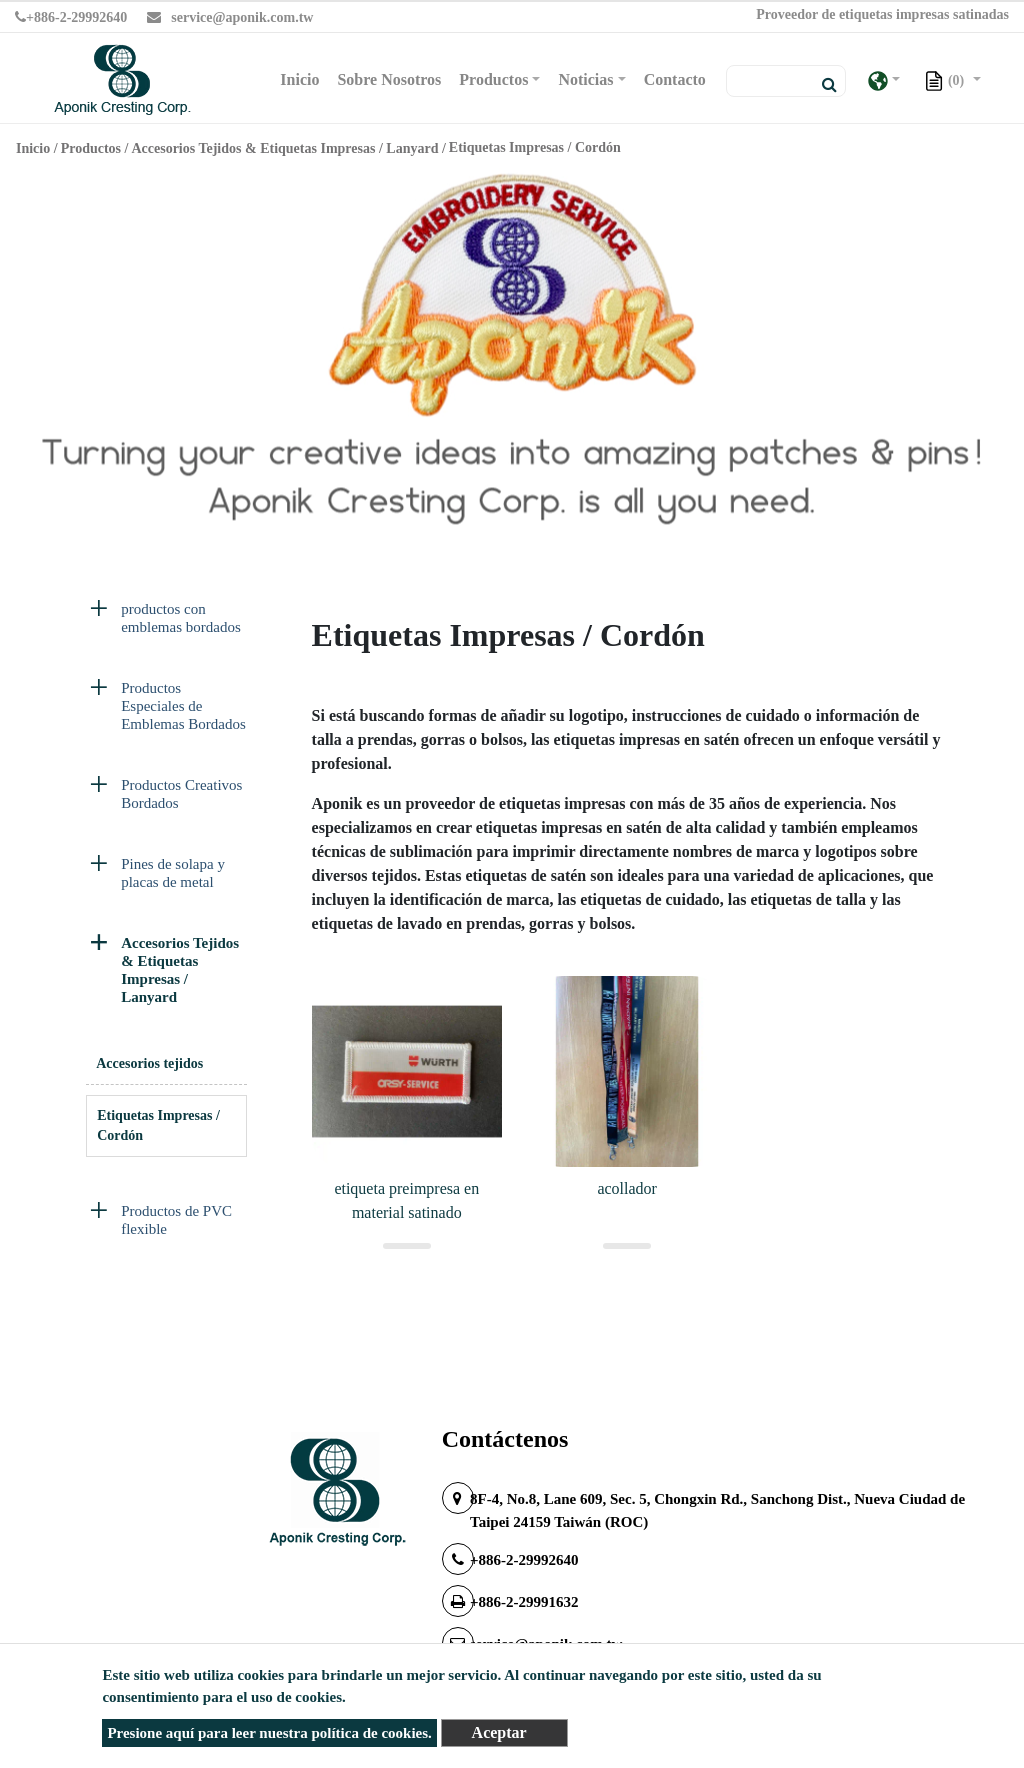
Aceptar (499, 1732)
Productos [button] (493, 79)
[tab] (166, 622)
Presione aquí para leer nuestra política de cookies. (269, 1733)
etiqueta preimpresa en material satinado (406, 1200)
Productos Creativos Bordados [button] (181, 794)
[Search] (786, 81)
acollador (627, 1188)
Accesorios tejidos (149, 1063)
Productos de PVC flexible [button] (176, 1220)
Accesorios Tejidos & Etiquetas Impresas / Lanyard (284, 148)
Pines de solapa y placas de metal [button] (173, 873)
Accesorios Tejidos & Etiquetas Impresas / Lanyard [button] (180, 970)
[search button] (823, 85)
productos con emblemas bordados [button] (181, 618)
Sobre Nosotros (389, 79)
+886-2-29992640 (71, 17)
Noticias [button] (585, 79)
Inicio (303, 77)
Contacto (675, 79)
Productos (91, 148)
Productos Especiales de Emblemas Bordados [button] (183, 706)
